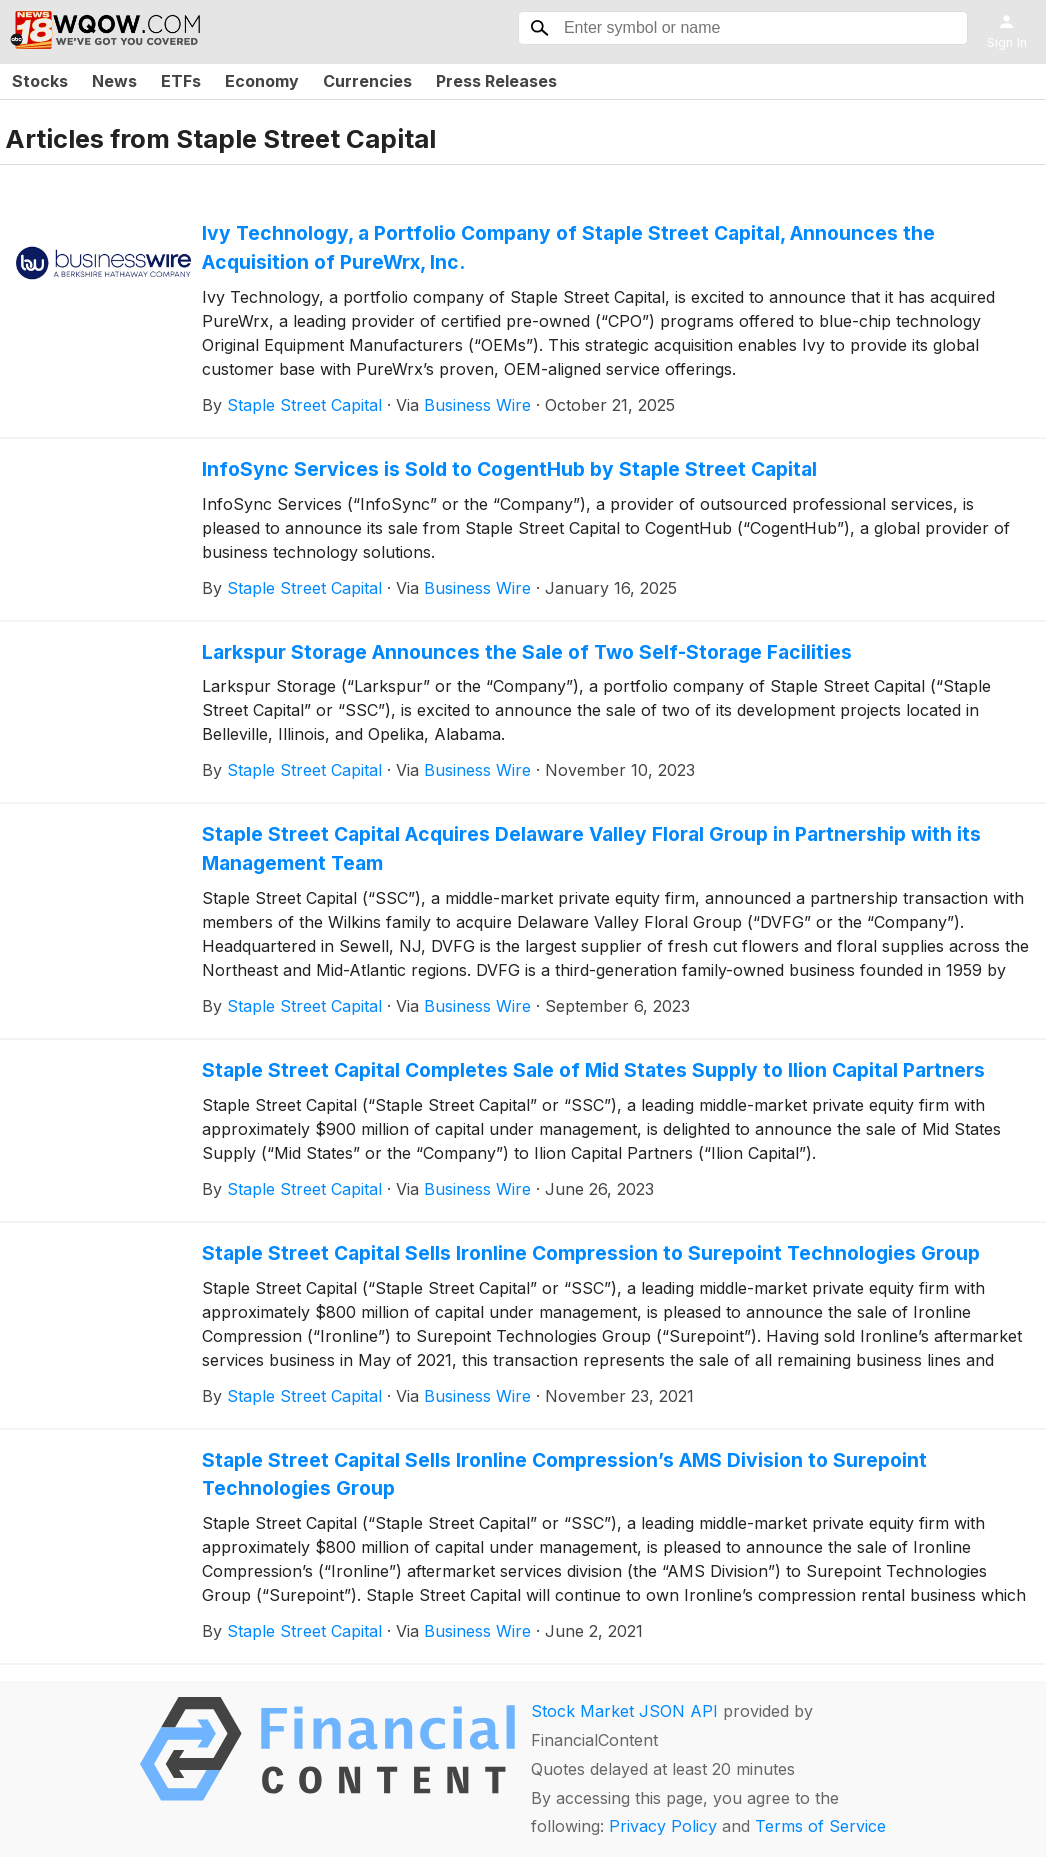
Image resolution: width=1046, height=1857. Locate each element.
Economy (262, 81)
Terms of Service (820, 1826)
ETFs (181, 81)
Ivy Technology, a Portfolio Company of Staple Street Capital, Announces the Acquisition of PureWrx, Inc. (568, 247)
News (114, 81)
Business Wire (477, 405)
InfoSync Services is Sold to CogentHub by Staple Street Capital (509, 469)
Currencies (367, 81)
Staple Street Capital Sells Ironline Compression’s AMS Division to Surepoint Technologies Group (564, 1474)
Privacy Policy (663, 1826)
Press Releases (496, 81)
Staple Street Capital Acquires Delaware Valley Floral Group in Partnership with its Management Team (591, 848)
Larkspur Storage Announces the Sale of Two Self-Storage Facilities (527, 652)
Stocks (40, 81)
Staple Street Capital (304, 405)
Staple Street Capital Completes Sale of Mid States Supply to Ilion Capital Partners (593, 1070)
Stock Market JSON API (624, 1711)
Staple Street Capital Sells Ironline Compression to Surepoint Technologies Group (591, 1253)
